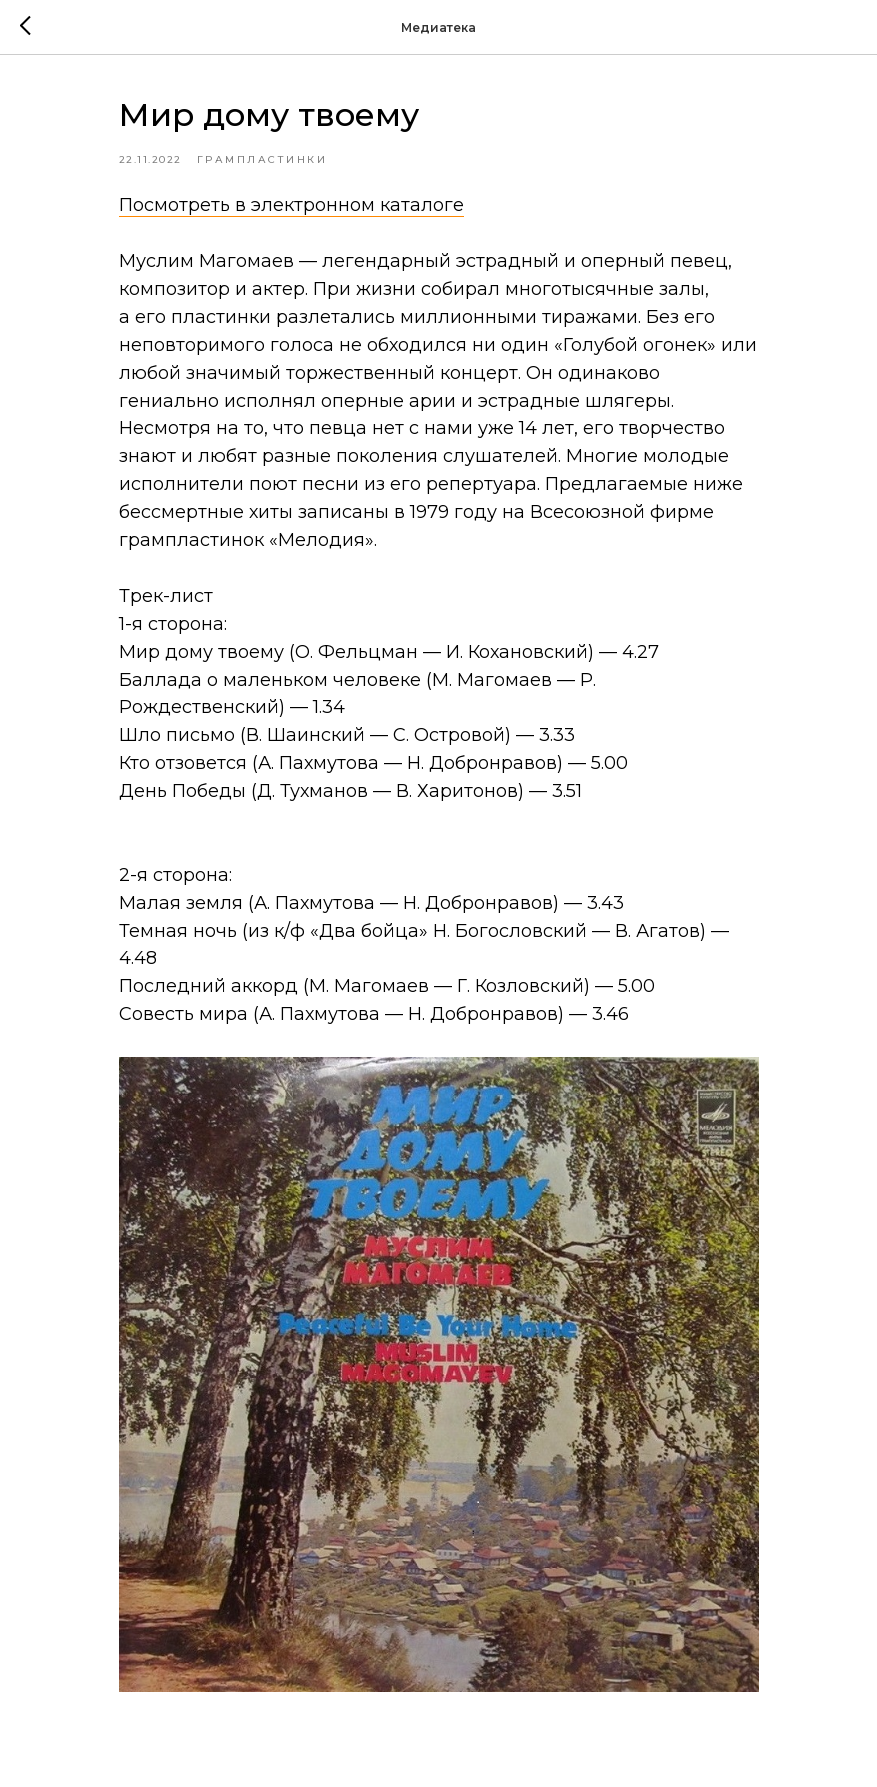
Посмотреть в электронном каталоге (291, 205)
